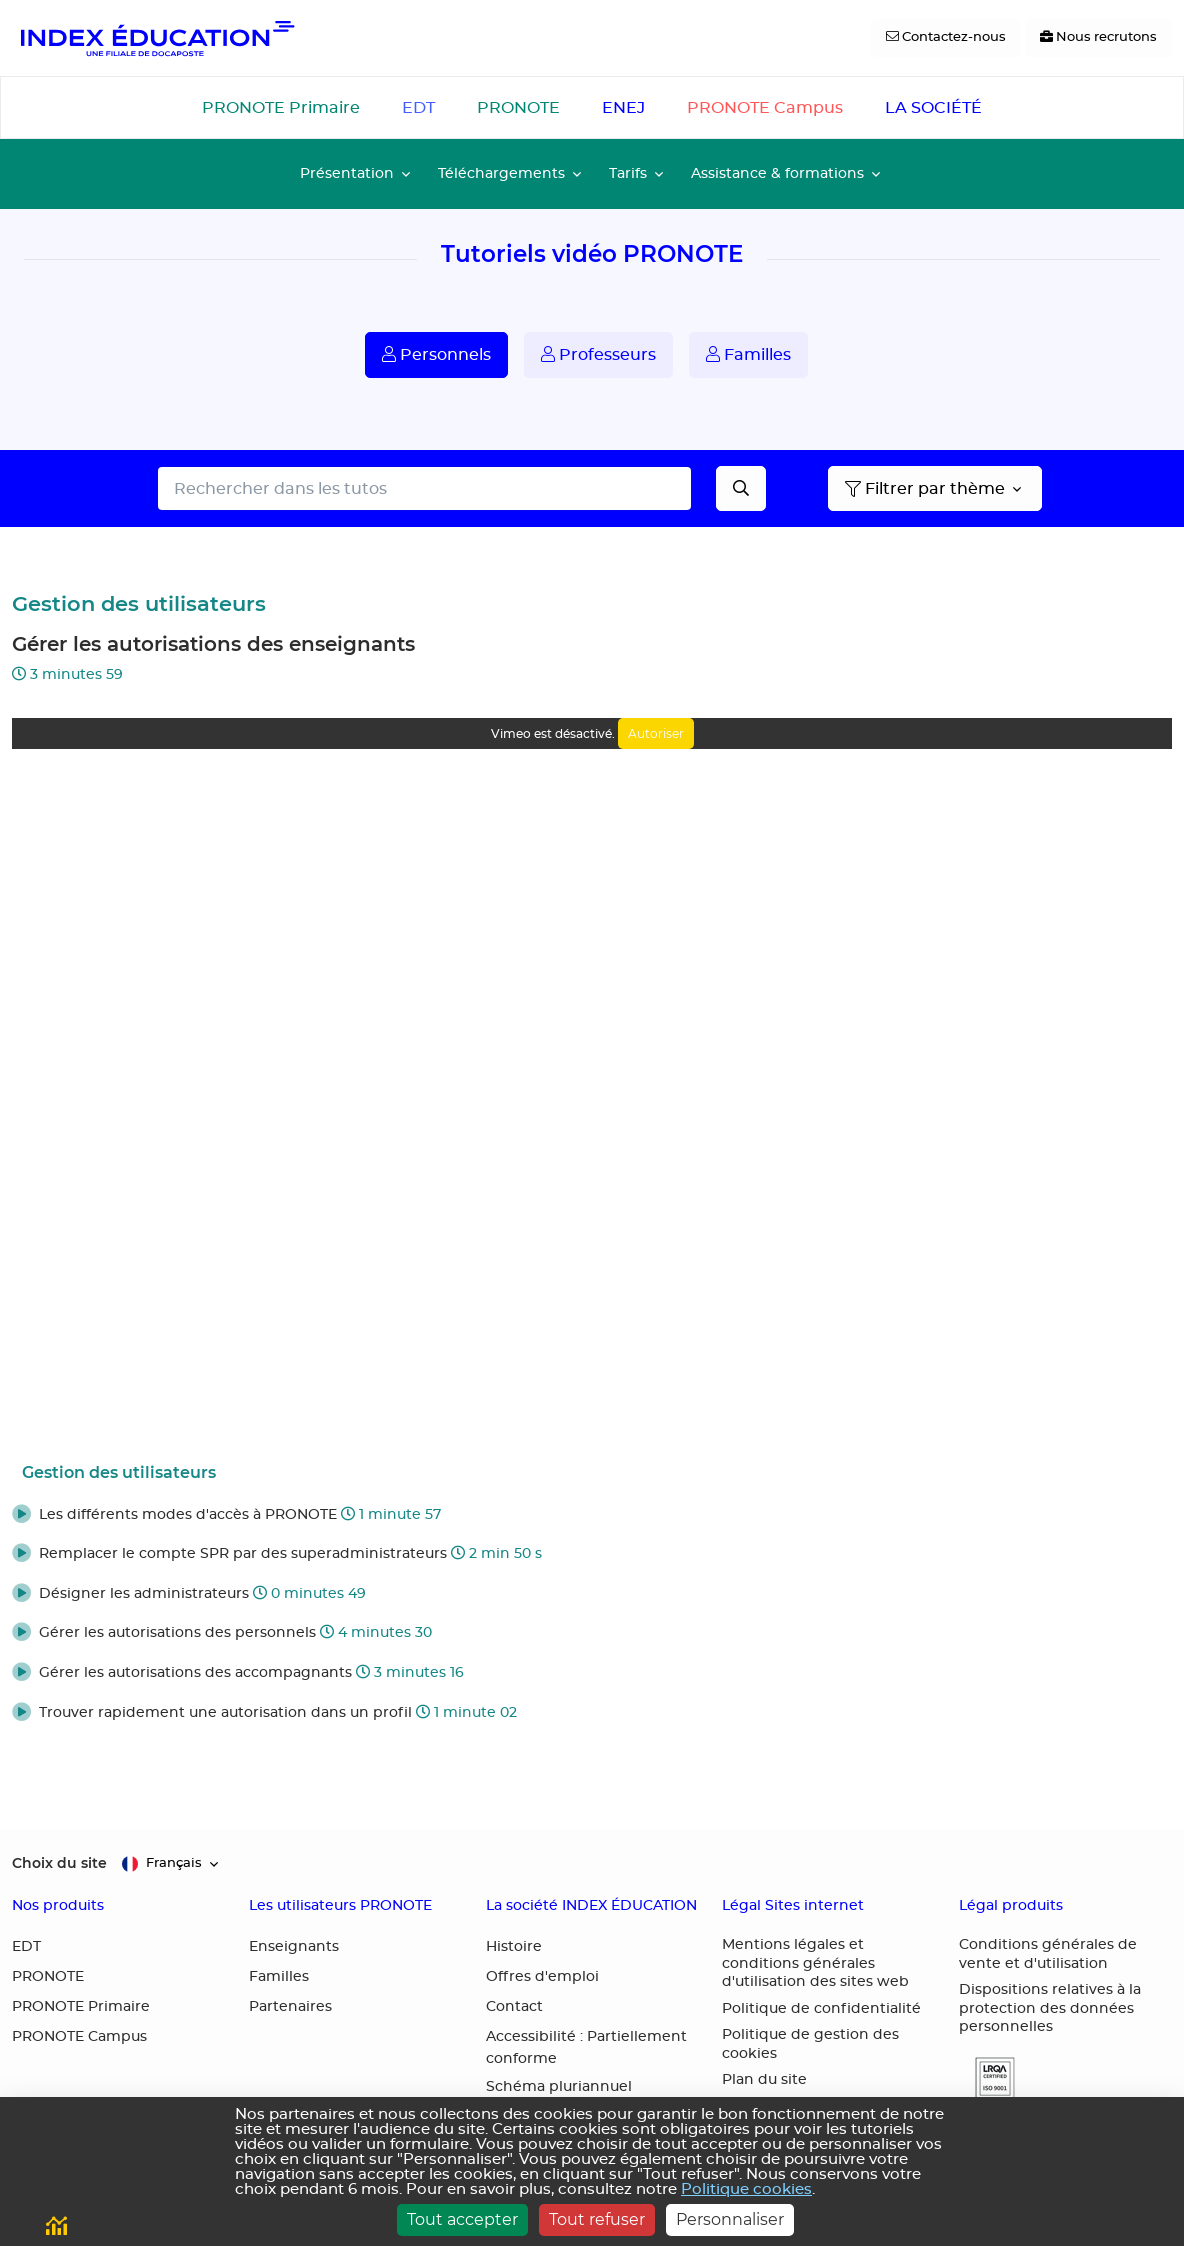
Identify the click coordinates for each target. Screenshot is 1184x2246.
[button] (592, 1516)
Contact (514, 2007)
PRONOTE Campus (765, 108)
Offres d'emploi (542, 1977)
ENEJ (623, 108)
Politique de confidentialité (821, 2009)
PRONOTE (518, 108)
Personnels (436, 354)
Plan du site (764, 2080)
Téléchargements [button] (501, 173)
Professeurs (598, 354)
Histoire (514, 1947)
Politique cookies (746, 2189)
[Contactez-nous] (946, 38)
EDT (418, 108)
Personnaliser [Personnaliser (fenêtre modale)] (730, 2219)
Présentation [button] (347, 173)
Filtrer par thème (925, 489)
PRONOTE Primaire (281, 108)
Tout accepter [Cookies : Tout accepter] (462, 2219)
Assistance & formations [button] (777, 173)
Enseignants (294, 1947)
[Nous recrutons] (1098, 38)
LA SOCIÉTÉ (933, 108)
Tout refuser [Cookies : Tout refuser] (597, 2219)
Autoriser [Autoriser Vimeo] (656, 733)
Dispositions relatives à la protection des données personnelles (1050, 2008)
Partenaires (290, 2007)
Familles (748, 354)
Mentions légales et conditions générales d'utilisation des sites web (815, 1963)
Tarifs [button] (628, 173)
